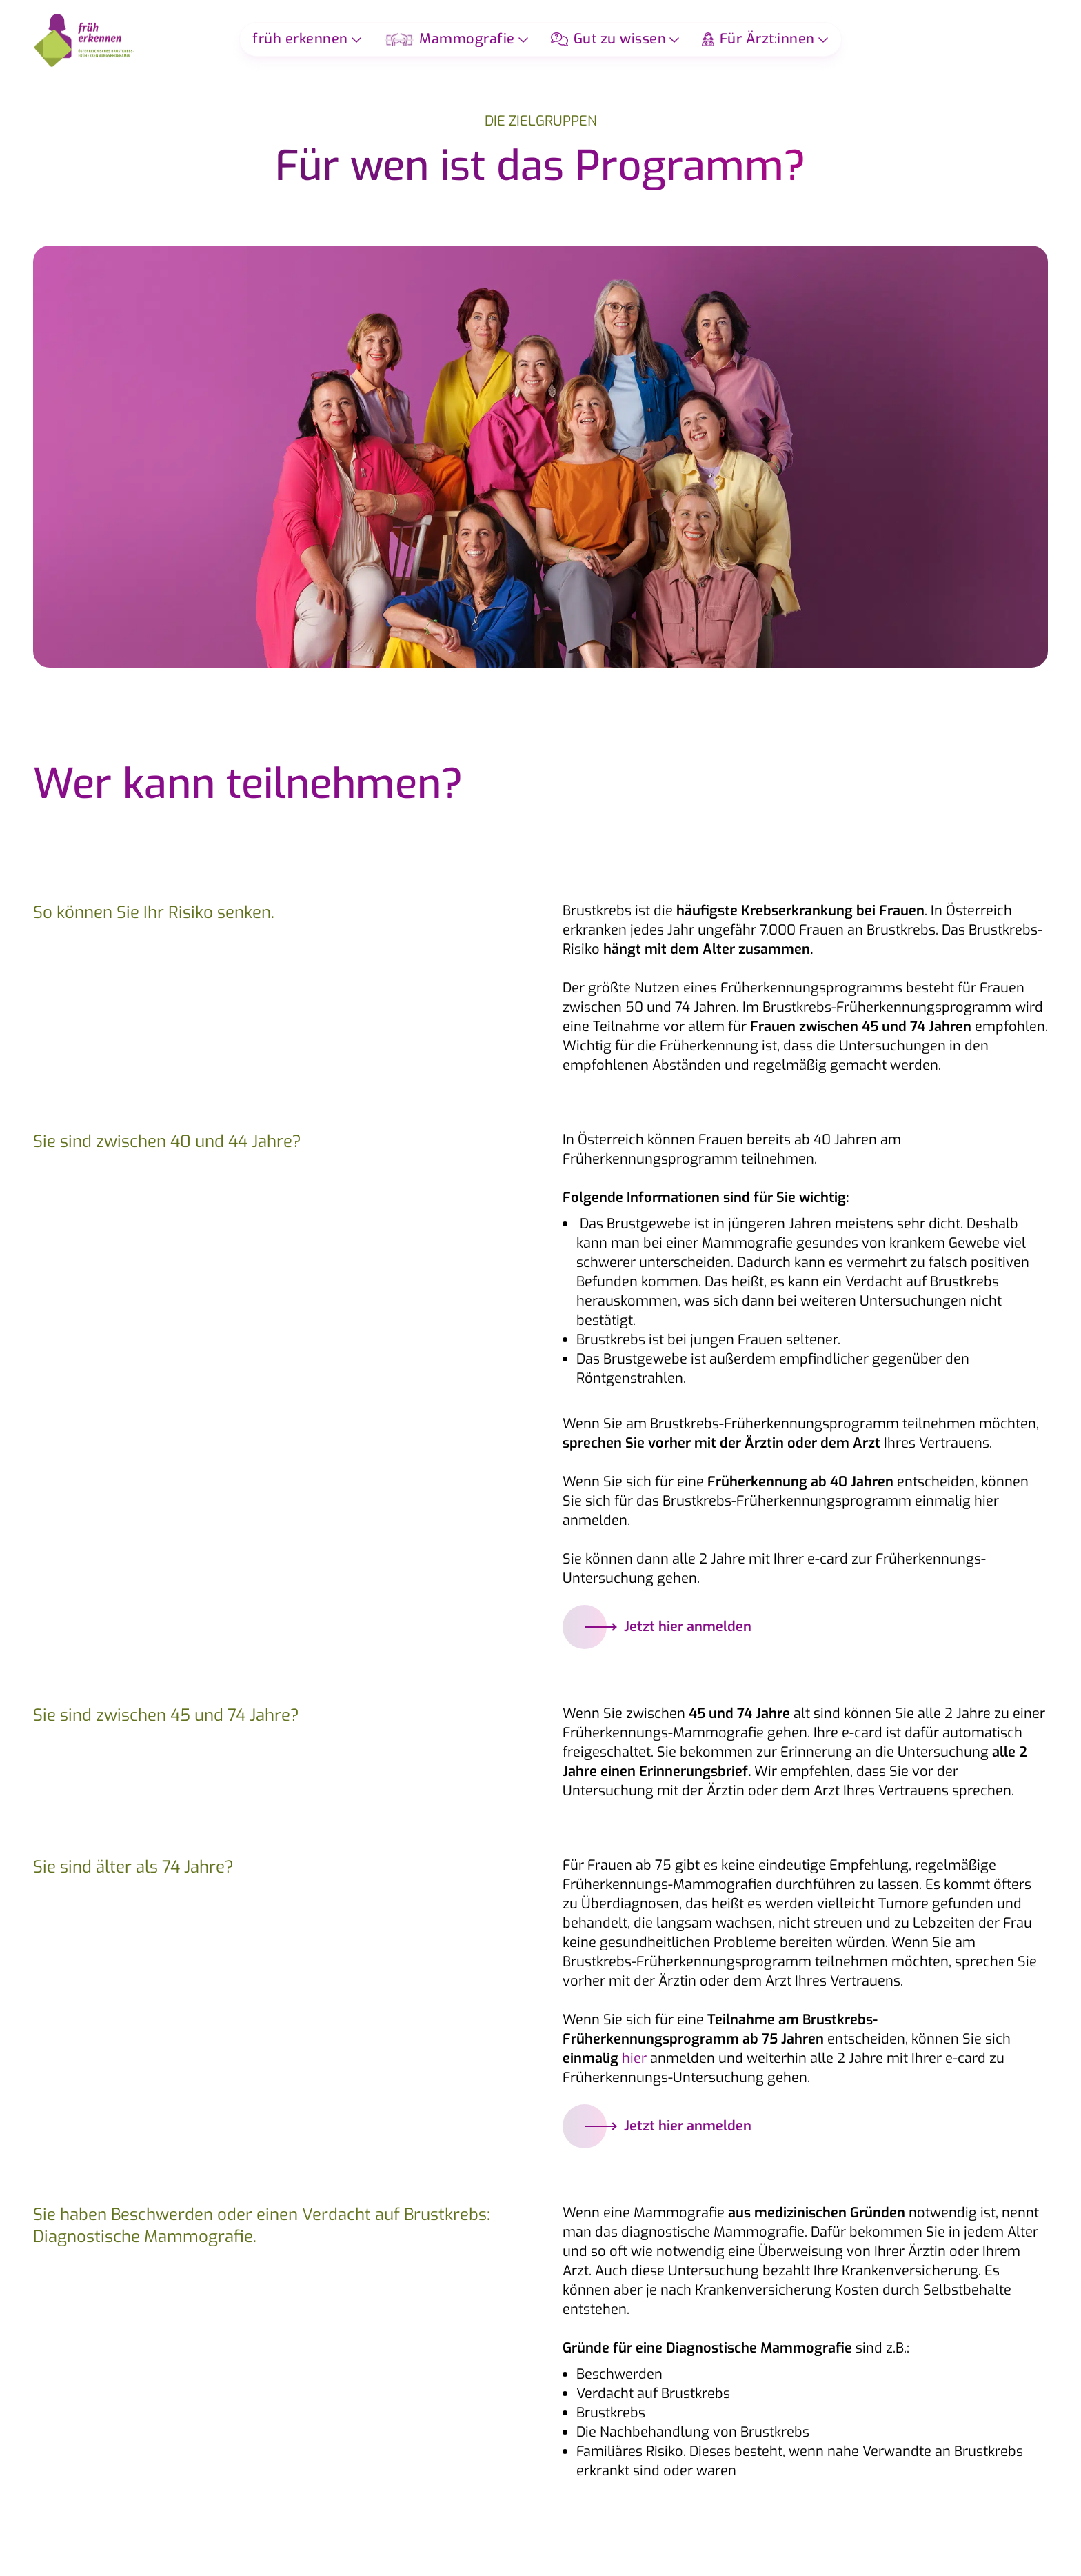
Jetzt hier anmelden (658, 1627)
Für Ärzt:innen (758, 39)
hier (634, 2058)
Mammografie (449, 39)
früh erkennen (300, 39)
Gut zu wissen (609, 39)
